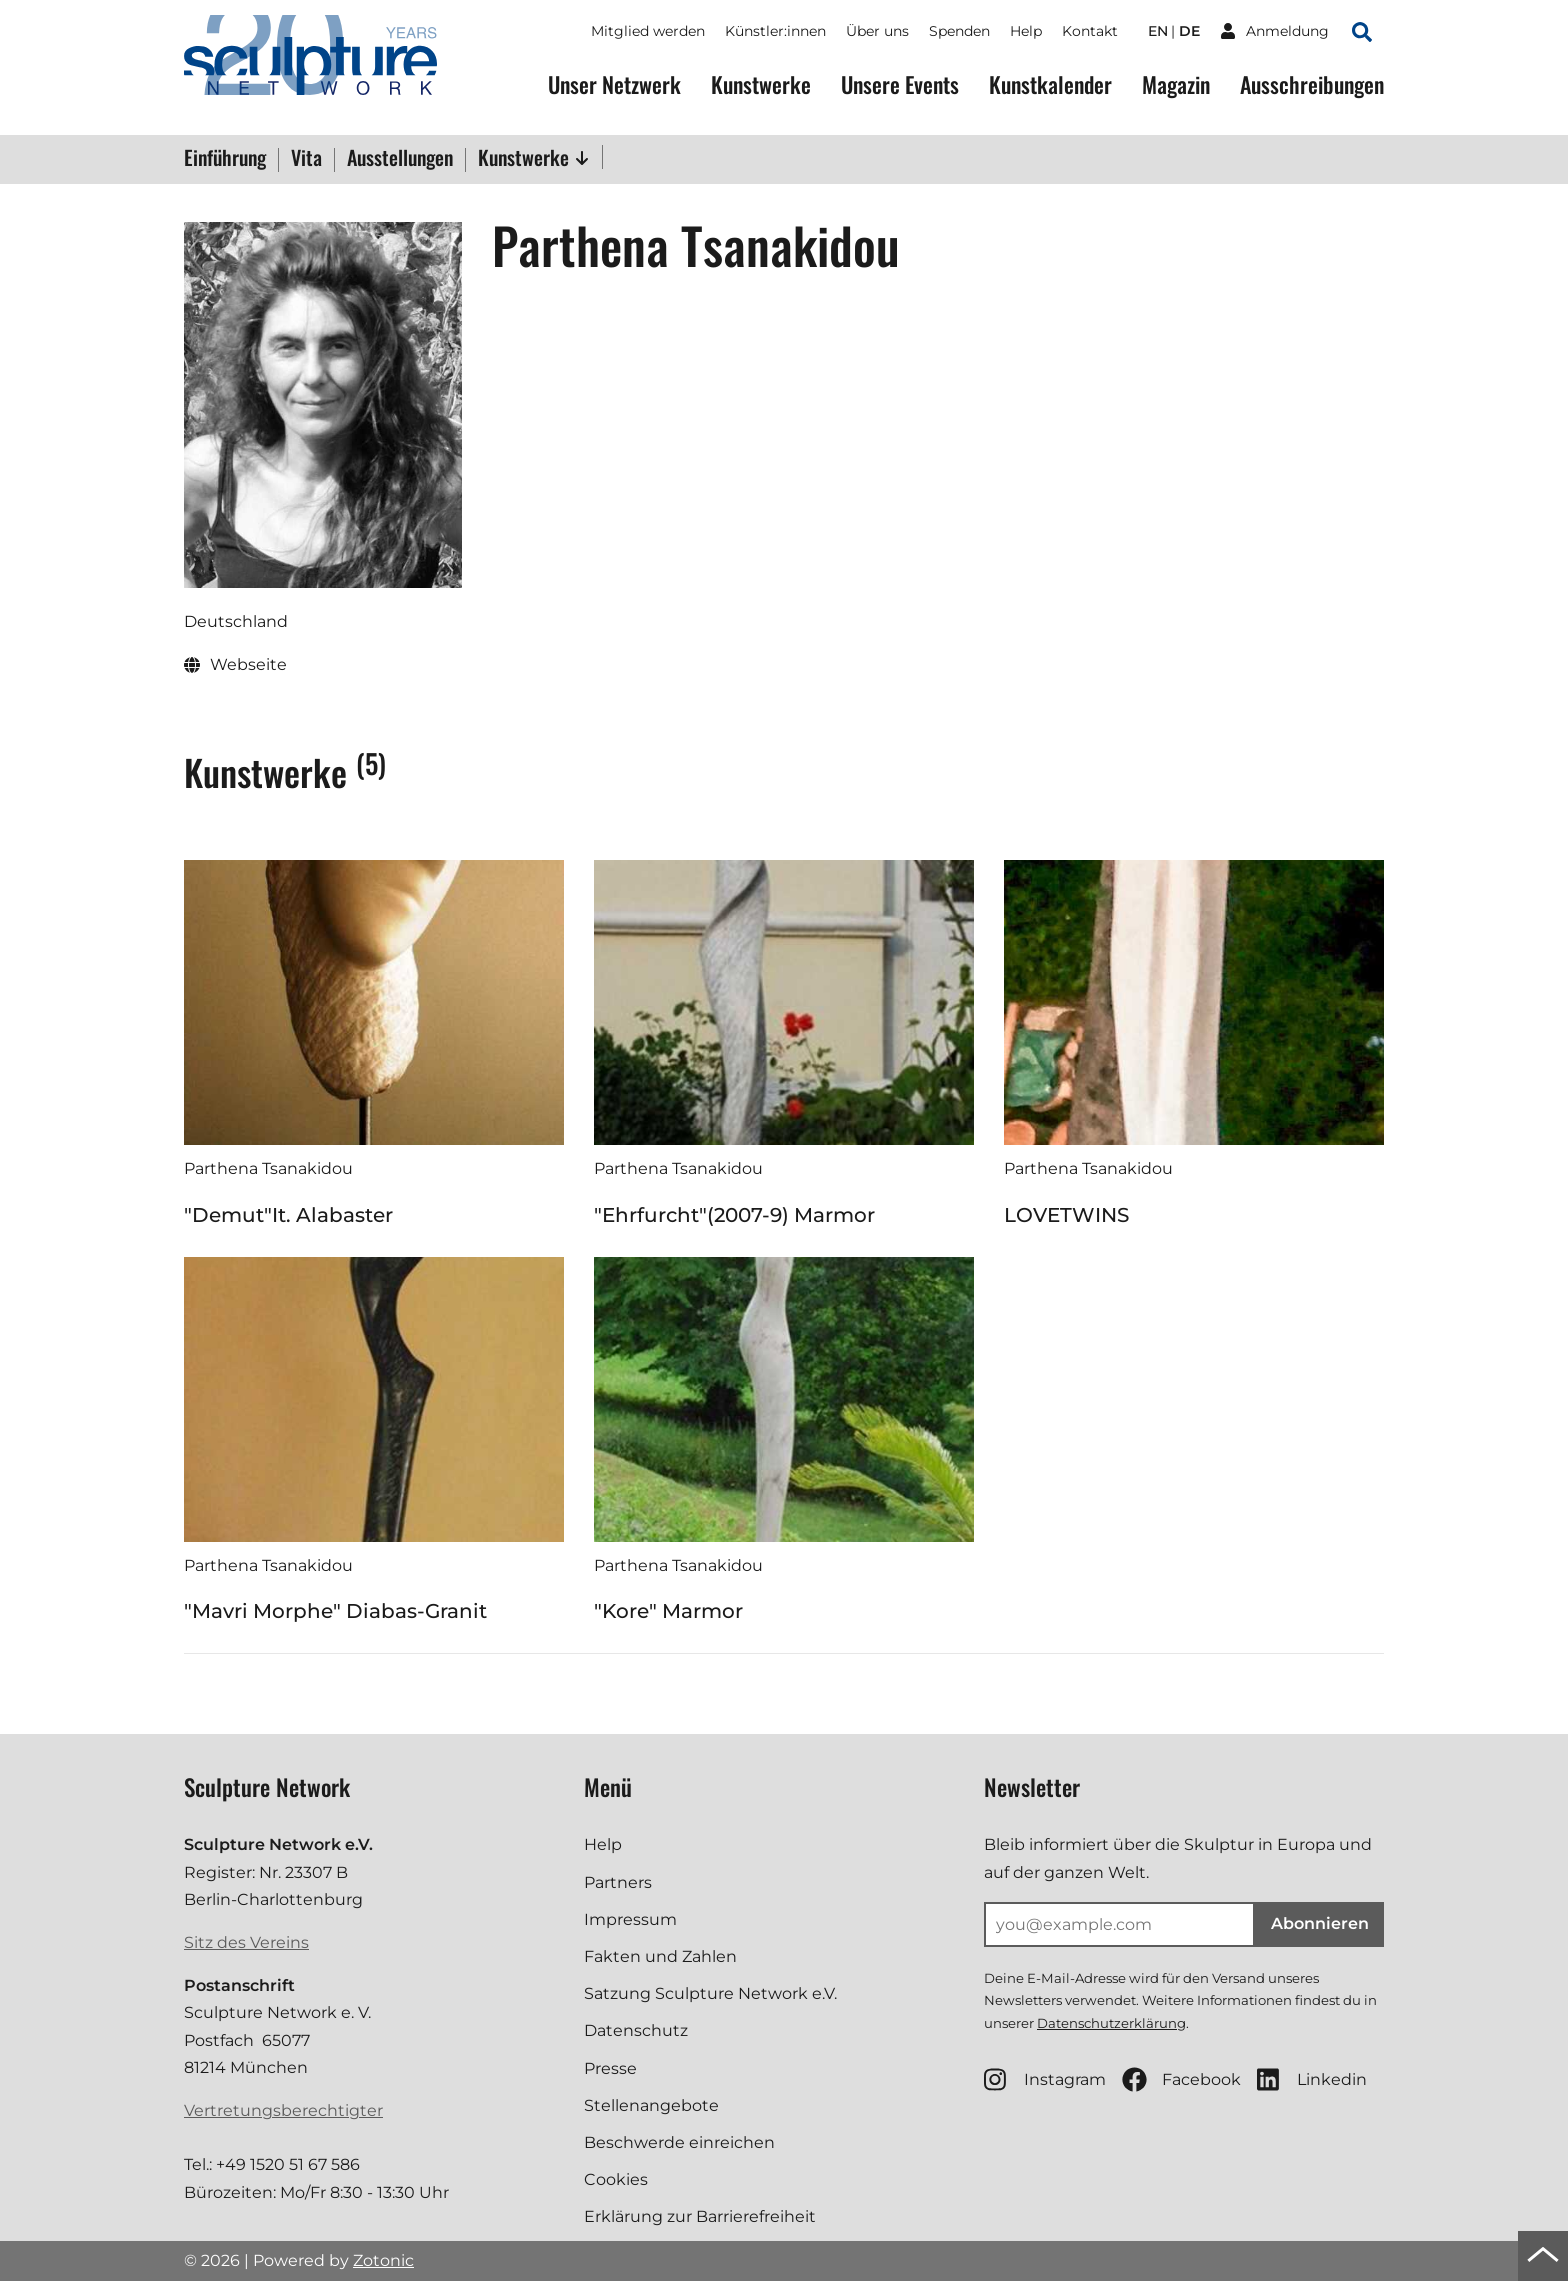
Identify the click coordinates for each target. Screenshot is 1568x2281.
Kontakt (1090, 31)
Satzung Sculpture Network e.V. (710, 1993)
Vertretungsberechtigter (283, 2110)
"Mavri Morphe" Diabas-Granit (335, 1611)
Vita (306, 159)
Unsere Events (900, 84)
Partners (618, 1882)
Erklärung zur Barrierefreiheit (700, 2216)
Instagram (1045, 2079)
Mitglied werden (648, 31)
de (1189, 31)
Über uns (877, 31)
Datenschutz (636, 2030)
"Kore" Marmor (668, 1611)
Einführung (225, 159)
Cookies (616, 2179)
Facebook (1181, 2079)
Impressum (630, 1919)
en (1158, 31)
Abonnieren (1320, 1923)
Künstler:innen (775, 31)
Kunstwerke (761, 84)
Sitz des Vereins (246, 1942)
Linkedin (1312, 2079)
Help (1026, 31)
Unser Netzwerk (614, 84)
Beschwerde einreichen (679, 2142)
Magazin (1176, 84)
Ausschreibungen (1312, 84)
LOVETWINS (1066, 1215)
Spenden (959, 31)
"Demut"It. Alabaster (288, 1215)
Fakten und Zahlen (660, 1956)
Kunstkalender (1050, 84)
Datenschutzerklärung (1111, 2023)
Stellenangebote (651, 2105)
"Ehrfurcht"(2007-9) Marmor (734, 1215)
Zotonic (383, 2260)
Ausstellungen (400, 159)
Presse (610, 2068)
